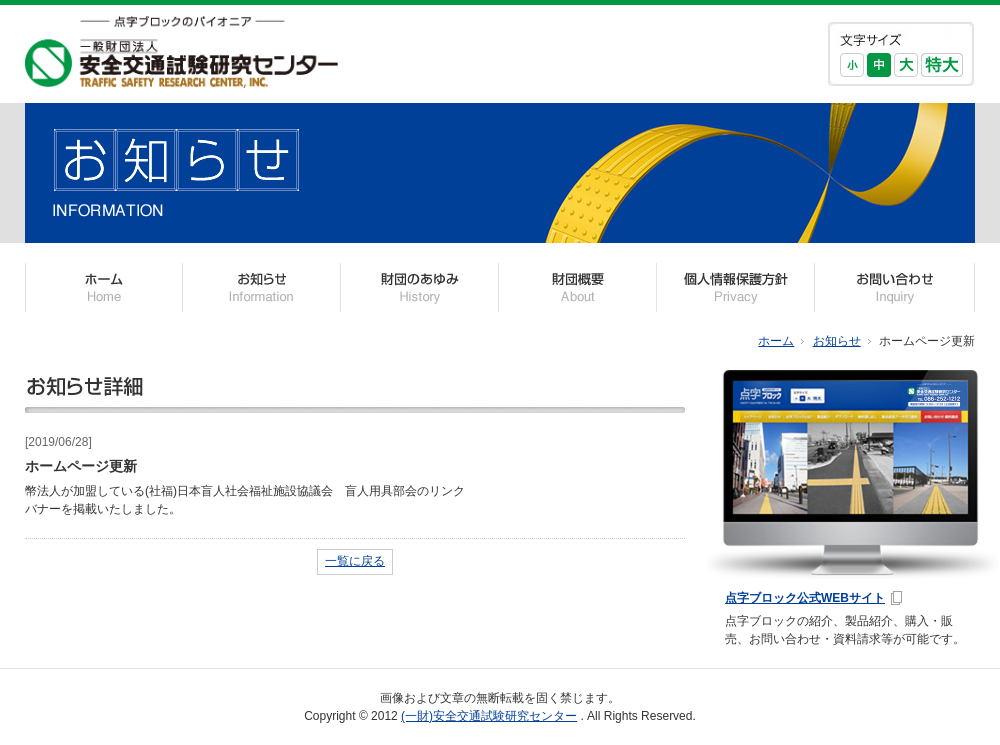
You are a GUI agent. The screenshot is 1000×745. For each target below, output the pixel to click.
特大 (942, 65)
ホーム (776, 341)
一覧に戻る (355, 561)
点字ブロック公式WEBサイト (805, 598)
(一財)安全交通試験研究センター (489, 716)
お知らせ (837, 341)
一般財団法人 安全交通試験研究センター (181, 52)
